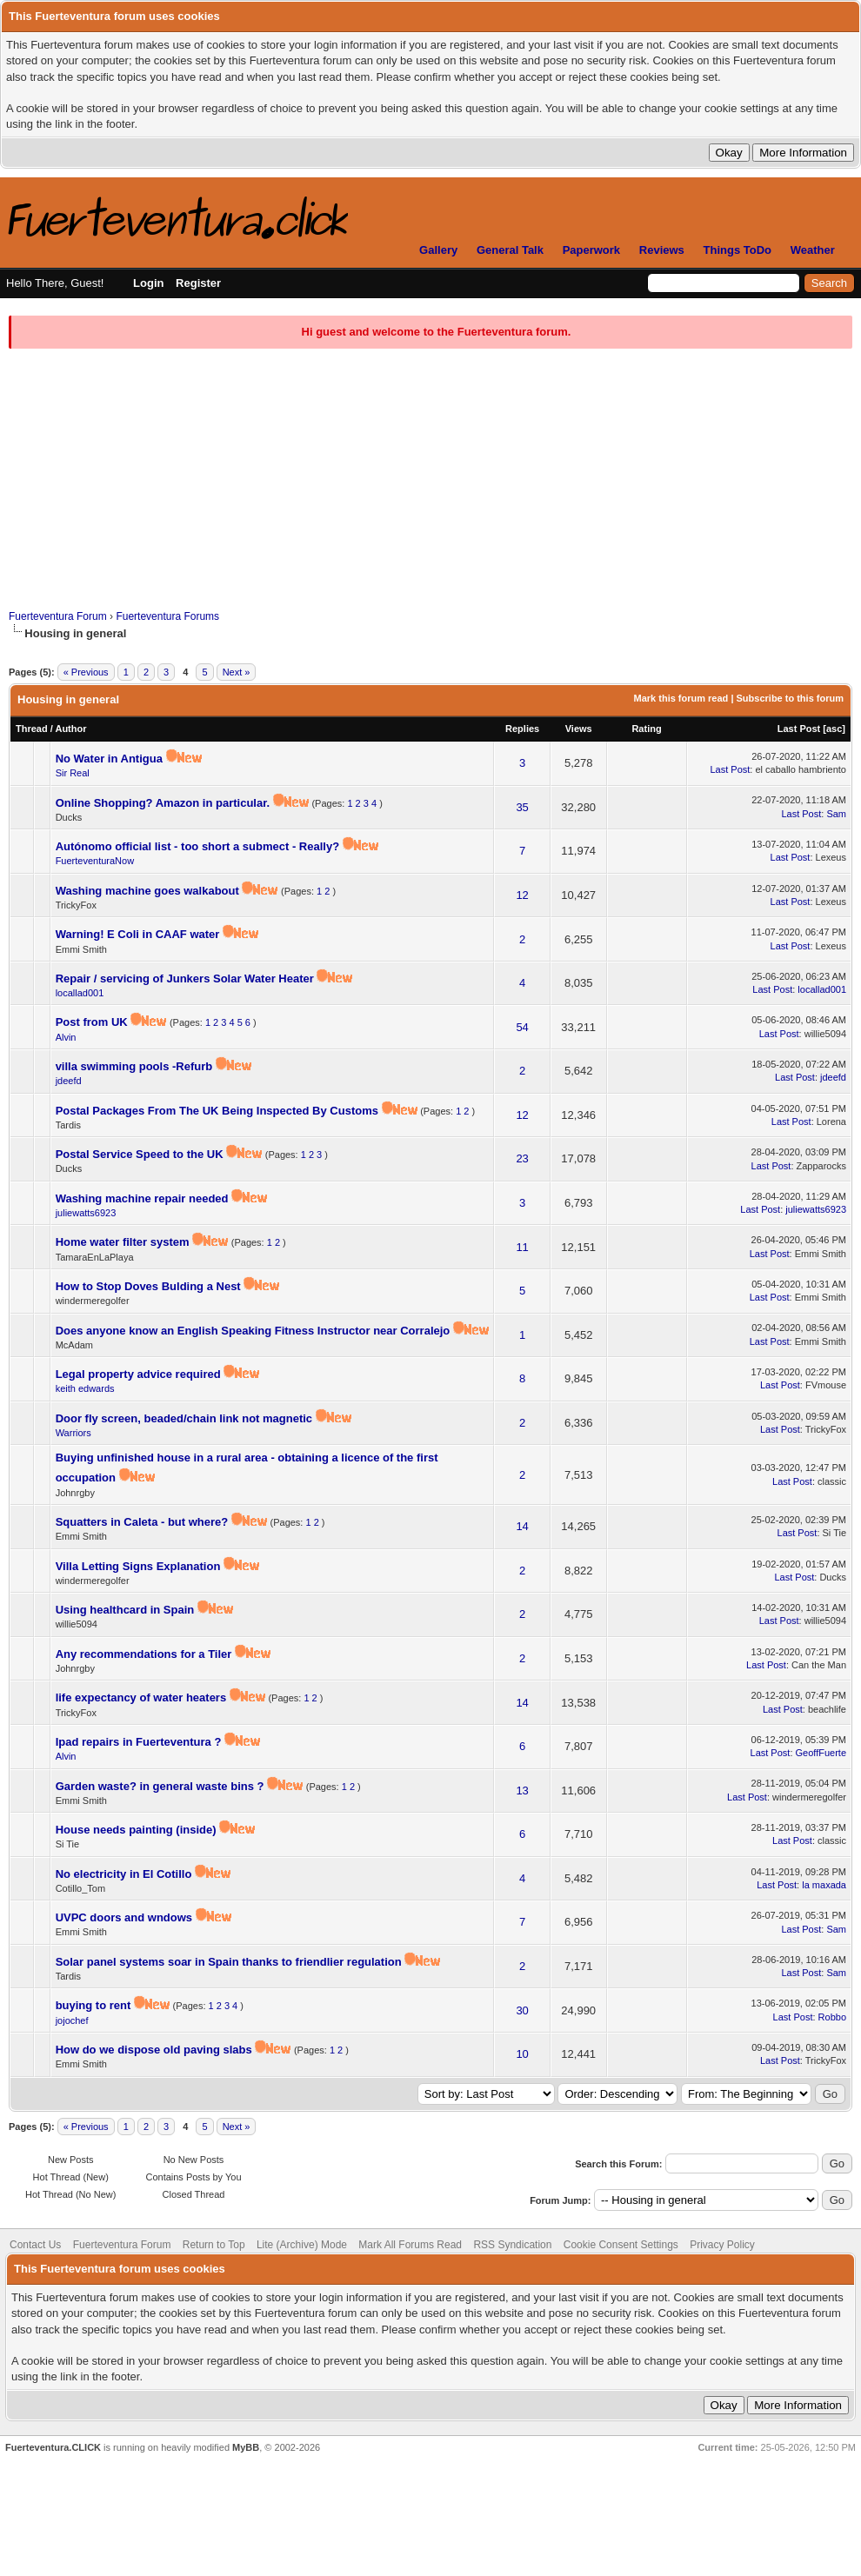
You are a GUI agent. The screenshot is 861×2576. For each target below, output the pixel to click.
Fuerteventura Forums (167, 616)
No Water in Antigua (111, 758)
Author (70, 728)
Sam (836, 814)
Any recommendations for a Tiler (145, 1654)
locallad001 (80, 993)
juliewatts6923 (86, 1213)
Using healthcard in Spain (126, 1609)
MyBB (245, 2447)
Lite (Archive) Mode (302, 2245)
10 (522, 2053)
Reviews (661, 249)
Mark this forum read (681, 698)
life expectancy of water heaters (143, 1697)
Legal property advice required (140, 1374)
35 (522, 807)
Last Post (799, 728)
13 (522, 1790)
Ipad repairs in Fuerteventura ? (140, 1741)
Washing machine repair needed (144, 1198)
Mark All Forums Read (410, 2245)
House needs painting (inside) (138, 1829)
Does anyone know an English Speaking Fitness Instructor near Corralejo (254, 1330)
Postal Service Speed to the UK (141, 1154)
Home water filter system (124, 1241)
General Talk (510, 249)
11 (522, 1247)
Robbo (832, 2017)
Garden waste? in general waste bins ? (161, 1786)
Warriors (73, 1433)
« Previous (86, 672)
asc (834, 728)
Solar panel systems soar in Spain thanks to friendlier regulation (230, 1961)
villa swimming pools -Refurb (136, 1066)
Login (148, 283)
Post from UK (93, 1021)
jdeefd (69, 1080)
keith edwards (85, 1388)
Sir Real (73, 773)
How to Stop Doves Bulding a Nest (150, 1286)
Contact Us (35, 2245)
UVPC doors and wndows (126, 1917)
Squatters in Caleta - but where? (143, 1521)
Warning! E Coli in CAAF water (139, 934)
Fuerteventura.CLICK (53, 2447)
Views (578, 728)
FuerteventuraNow (95, 860)
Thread (32, 728)
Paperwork (591, 249)
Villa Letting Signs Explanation (140, 1566)
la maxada (824, 1885)
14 (522, 1526)
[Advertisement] (430, 479)
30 (522, 2010)
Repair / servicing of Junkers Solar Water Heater (186, 978)
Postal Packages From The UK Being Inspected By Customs (219, 1110)
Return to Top (214, 2245)
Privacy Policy (722, 2245)
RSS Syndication (512, 2245)
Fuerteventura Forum (58, 616)
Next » (236, 672)
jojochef (72, 2020)
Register (198, 283)
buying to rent (95, 2005)
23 (522, 1158)
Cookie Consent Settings (621, 2245)
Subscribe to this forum (790, 698)
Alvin (66, 1037)
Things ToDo (737, 249)
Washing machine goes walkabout (149, 890)
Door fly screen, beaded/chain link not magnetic (186, 1418)
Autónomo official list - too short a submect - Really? (199, 846)
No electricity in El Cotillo (125, 1873)
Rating (646, 728)
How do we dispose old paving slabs (156, 2049)
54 (522, 1027)
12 (522, 895)
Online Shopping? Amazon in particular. (164, 802)
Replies (522, 728)
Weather (813, 249)
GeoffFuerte (821, 1752)
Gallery (438, 249)
